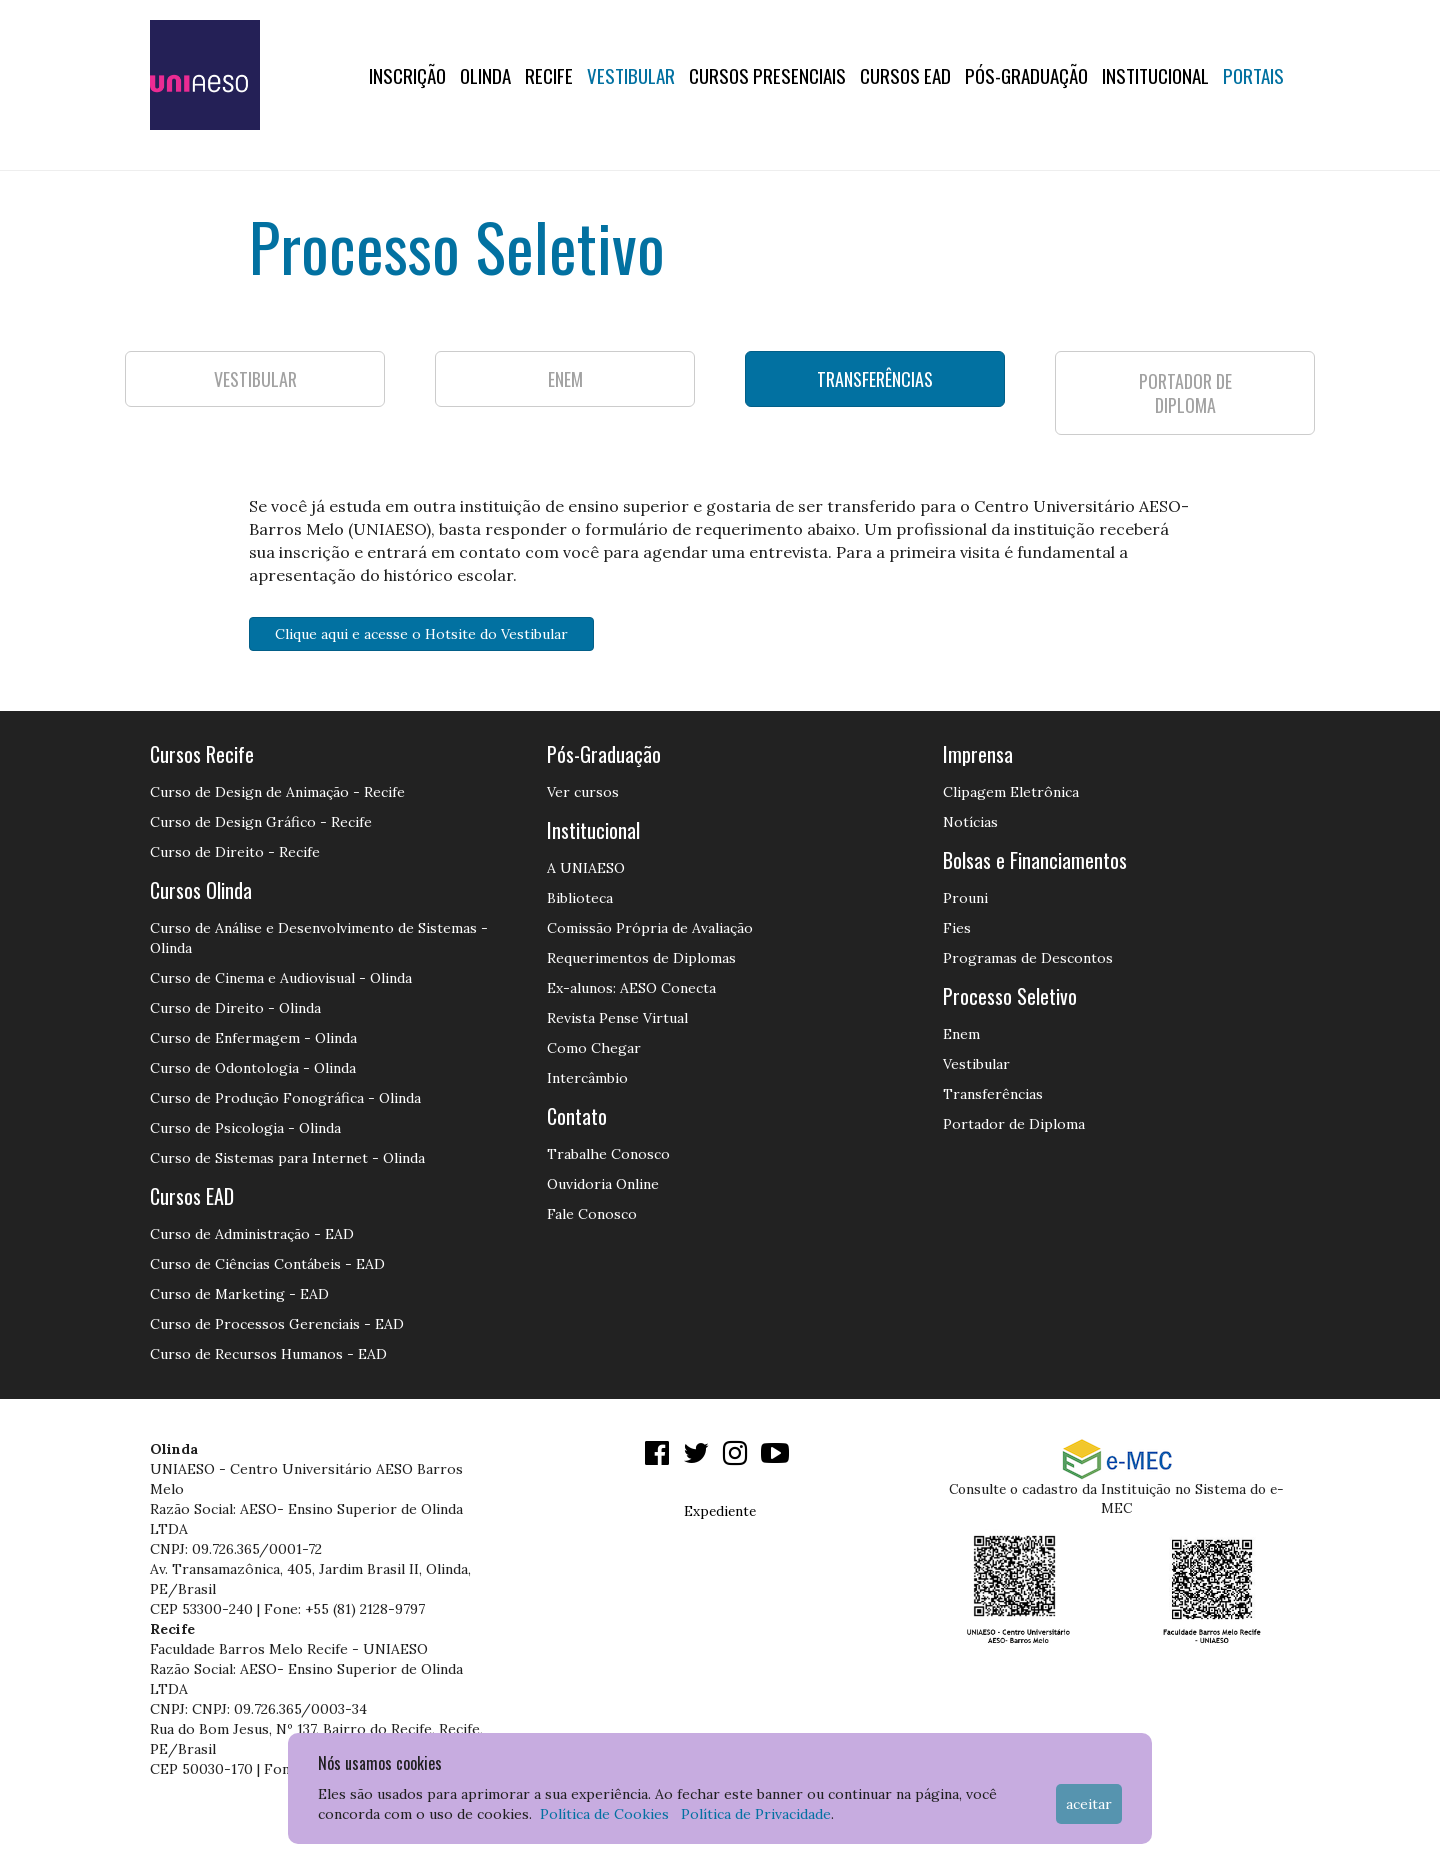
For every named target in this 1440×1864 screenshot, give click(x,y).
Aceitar (1089, 1804)
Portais (1253, 75)
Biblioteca (580, 898)
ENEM (565, 379)
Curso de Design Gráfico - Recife (261, 822)
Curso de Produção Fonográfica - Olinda (285, 1098)
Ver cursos (583, 792)
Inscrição (407, 75)
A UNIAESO (586, 868)
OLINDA (485, 75)
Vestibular (631, 75)
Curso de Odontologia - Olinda (253, 1068)
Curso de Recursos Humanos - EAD (268, 1354)
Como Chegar (594, 1048)
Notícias (970, 822)
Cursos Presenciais (767, 75)
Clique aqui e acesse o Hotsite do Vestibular (421, 634)
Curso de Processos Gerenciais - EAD (277, 1324)
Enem (961, 1034)
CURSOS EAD (905, 75)
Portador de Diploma (1014, 1124)
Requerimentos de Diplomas (641, 958)
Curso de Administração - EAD (252, 1234)
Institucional (1155, 75)
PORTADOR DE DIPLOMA (1185, 393)
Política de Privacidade (756, 1814)
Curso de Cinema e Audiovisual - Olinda (281, 978)
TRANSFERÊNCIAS (875, 379)
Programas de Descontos (1028, 958)
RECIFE (549, 75)
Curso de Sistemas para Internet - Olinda (287, 1158)
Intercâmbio (587, 1078)
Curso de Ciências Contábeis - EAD (267, 1264)
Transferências (993, 1094)
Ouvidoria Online (603, 1184)
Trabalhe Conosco (608, 1154)
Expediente (720, 1511)
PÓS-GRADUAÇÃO (1026, 75)
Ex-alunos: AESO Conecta (631, 988)
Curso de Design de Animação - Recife (277, 792)
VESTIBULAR (255, 379)
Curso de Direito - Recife (235, 852)
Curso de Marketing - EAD (239, 1294)
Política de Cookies (604, 1814)
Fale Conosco (592, 1214)
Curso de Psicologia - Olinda (245, 1128)
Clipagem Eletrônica (1011, 792)
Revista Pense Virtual (617, 1018)
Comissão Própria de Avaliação (650, 928)
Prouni (965, 898)
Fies (957, 928)
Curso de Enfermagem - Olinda (253, 1038)
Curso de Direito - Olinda (235, 1008)
